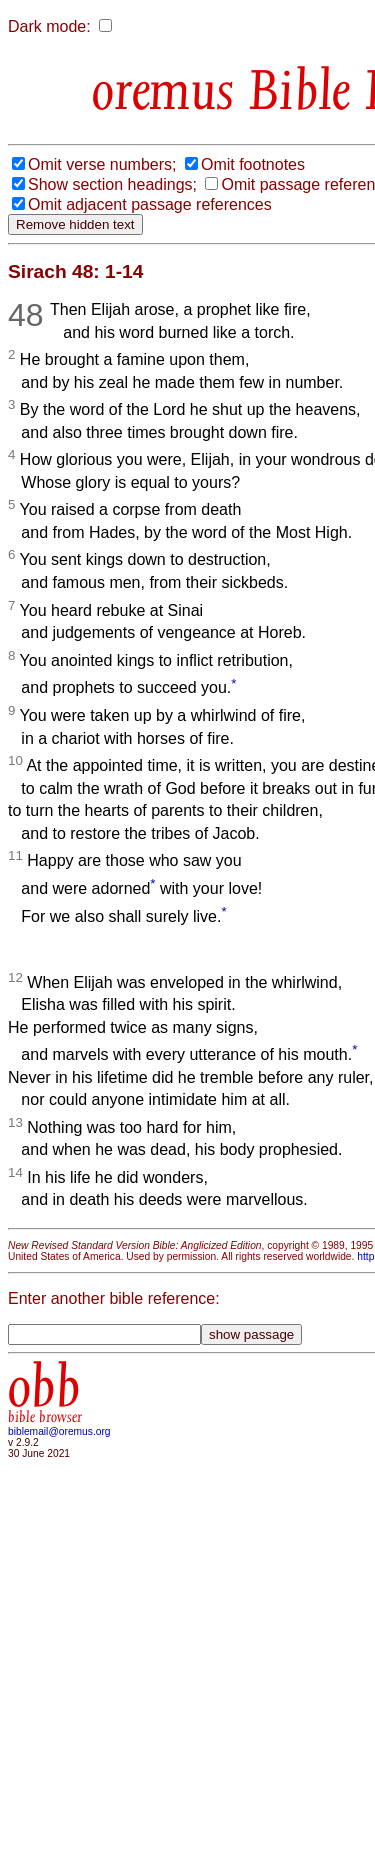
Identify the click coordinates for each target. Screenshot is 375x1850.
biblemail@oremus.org (59, 1431)
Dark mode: (49, 26)
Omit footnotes (253, 164)
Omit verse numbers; (102, 164)
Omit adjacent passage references (150, 204)
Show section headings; (112, 184)
